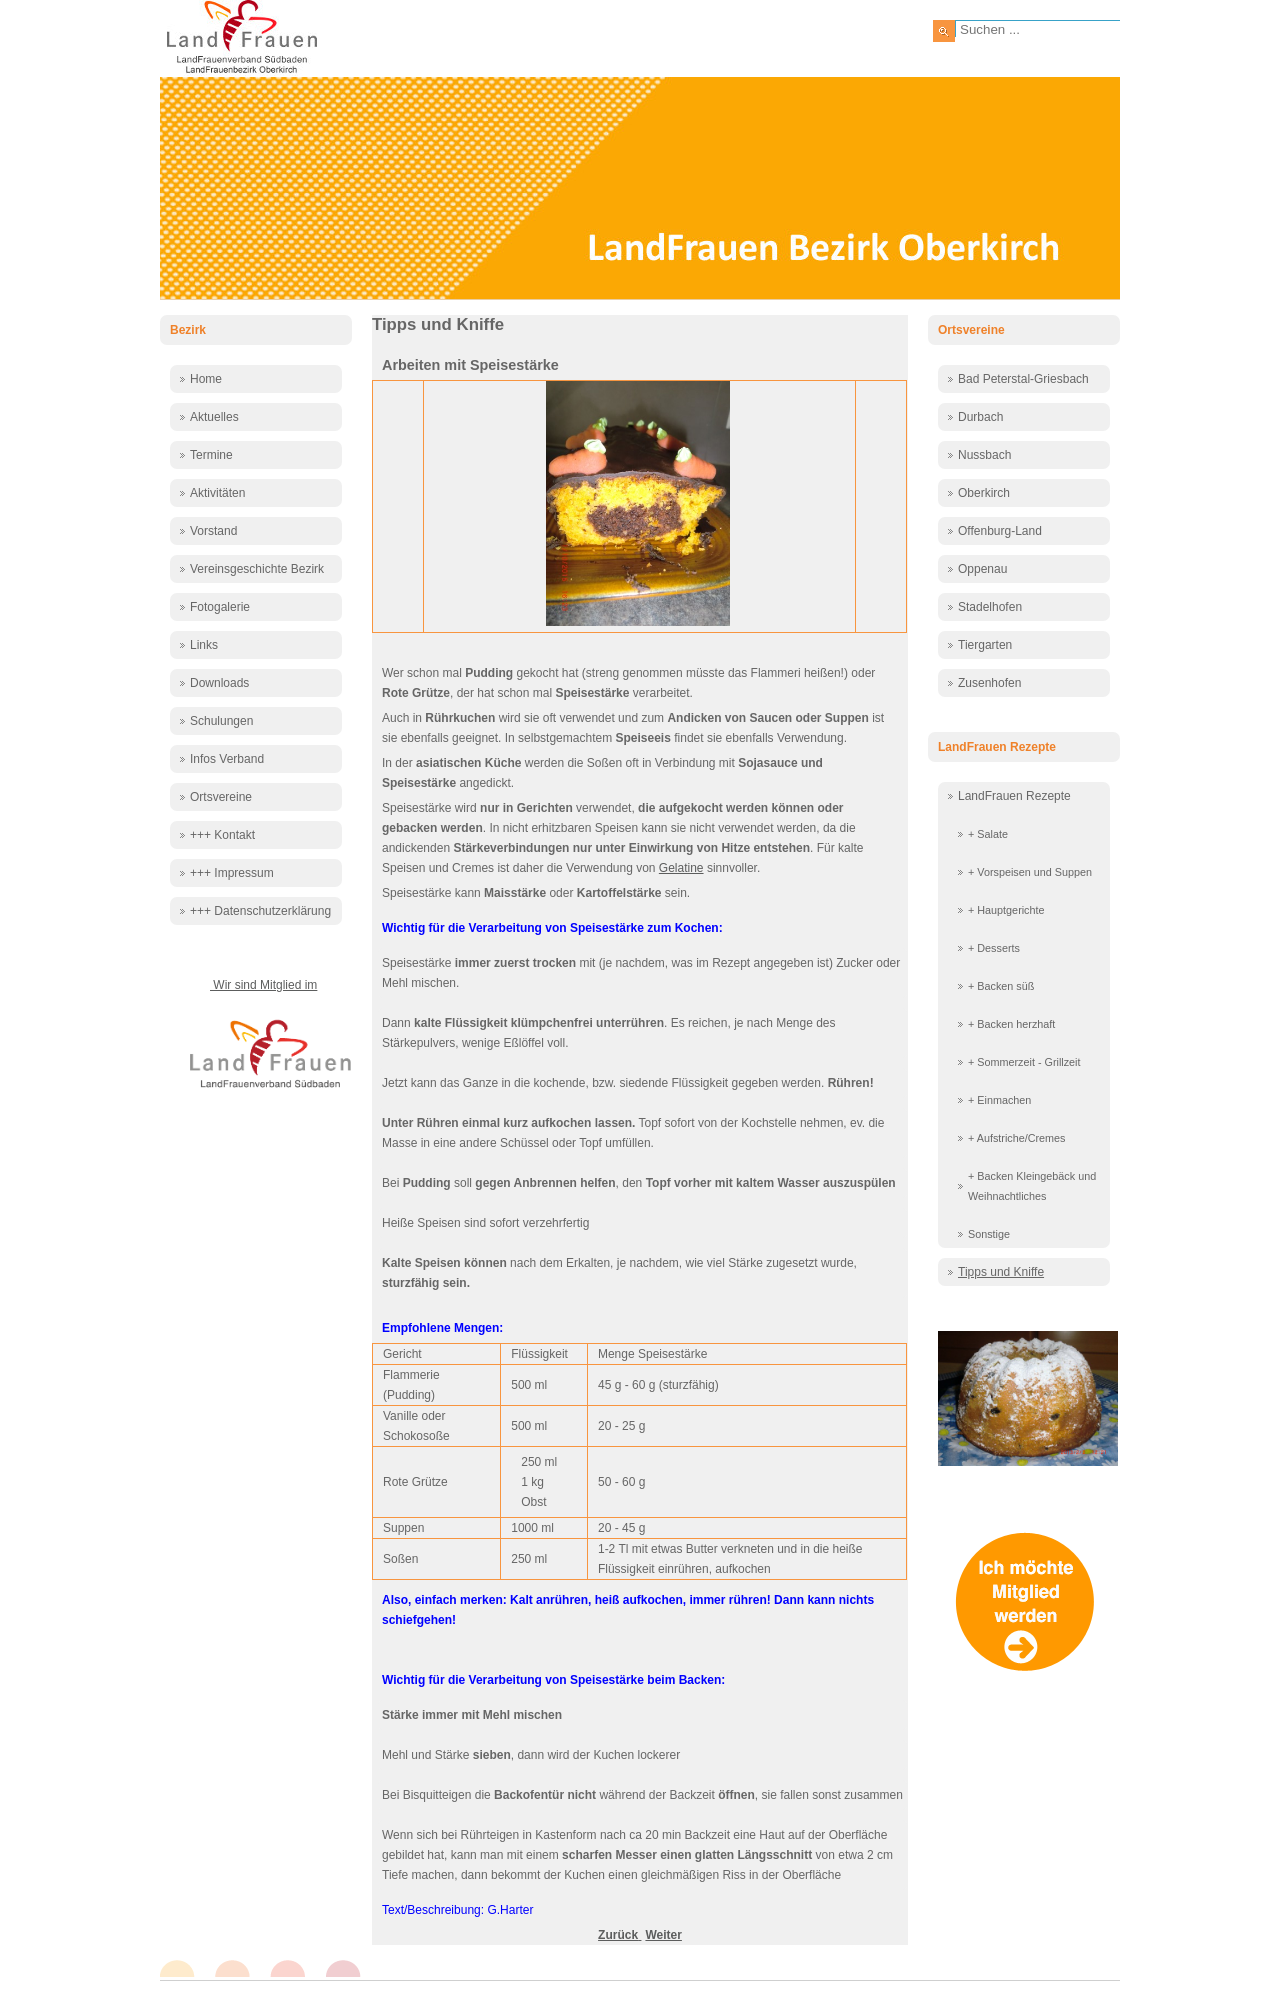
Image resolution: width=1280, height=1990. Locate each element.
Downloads (219, 683)
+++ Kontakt (222, 835)
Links (204, 645)
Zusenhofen (989, 683)
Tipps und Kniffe (1001, 1272)
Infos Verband (227, 759)
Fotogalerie (220, 607)
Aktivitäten (217, 493)
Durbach (980, 417)
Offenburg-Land (1000, 531)
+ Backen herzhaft (1011, 1024)
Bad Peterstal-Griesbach (1023, 379)
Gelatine (681, 868)
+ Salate (988, 834)
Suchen (944, 31)
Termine (211, 455)
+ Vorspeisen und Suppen (1030, 872)
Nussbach (984, 455)
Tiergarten (985, 645)
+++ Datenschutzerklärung (260, 911)
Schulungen (221, 721)
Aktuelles (214, 417)
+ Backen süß (1001, 986)
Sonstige (989, 1234)
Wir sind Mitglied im (263, 985)
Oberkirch (984, 493)
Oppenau (982, 569)
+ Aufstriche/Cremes (1017, 1138)
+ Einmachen (999, 1100)
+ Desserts (994, 948)
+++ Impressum (232, 873)
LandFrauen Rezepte (1014, 796)
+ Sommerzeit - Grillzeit (1024, 1062)
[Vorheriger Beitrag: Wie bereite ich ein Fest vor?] (619, 1935)
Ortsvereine (221, 797)
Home (206, 379)
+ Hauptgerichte (1006, 910)
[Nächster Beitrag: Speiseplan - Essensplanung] (663, 1935)
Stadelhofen (990, 607)
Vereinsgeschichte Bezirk (257, 569)
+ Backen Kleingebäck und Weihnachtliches (1032, 1186)
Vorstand (213, 531)
